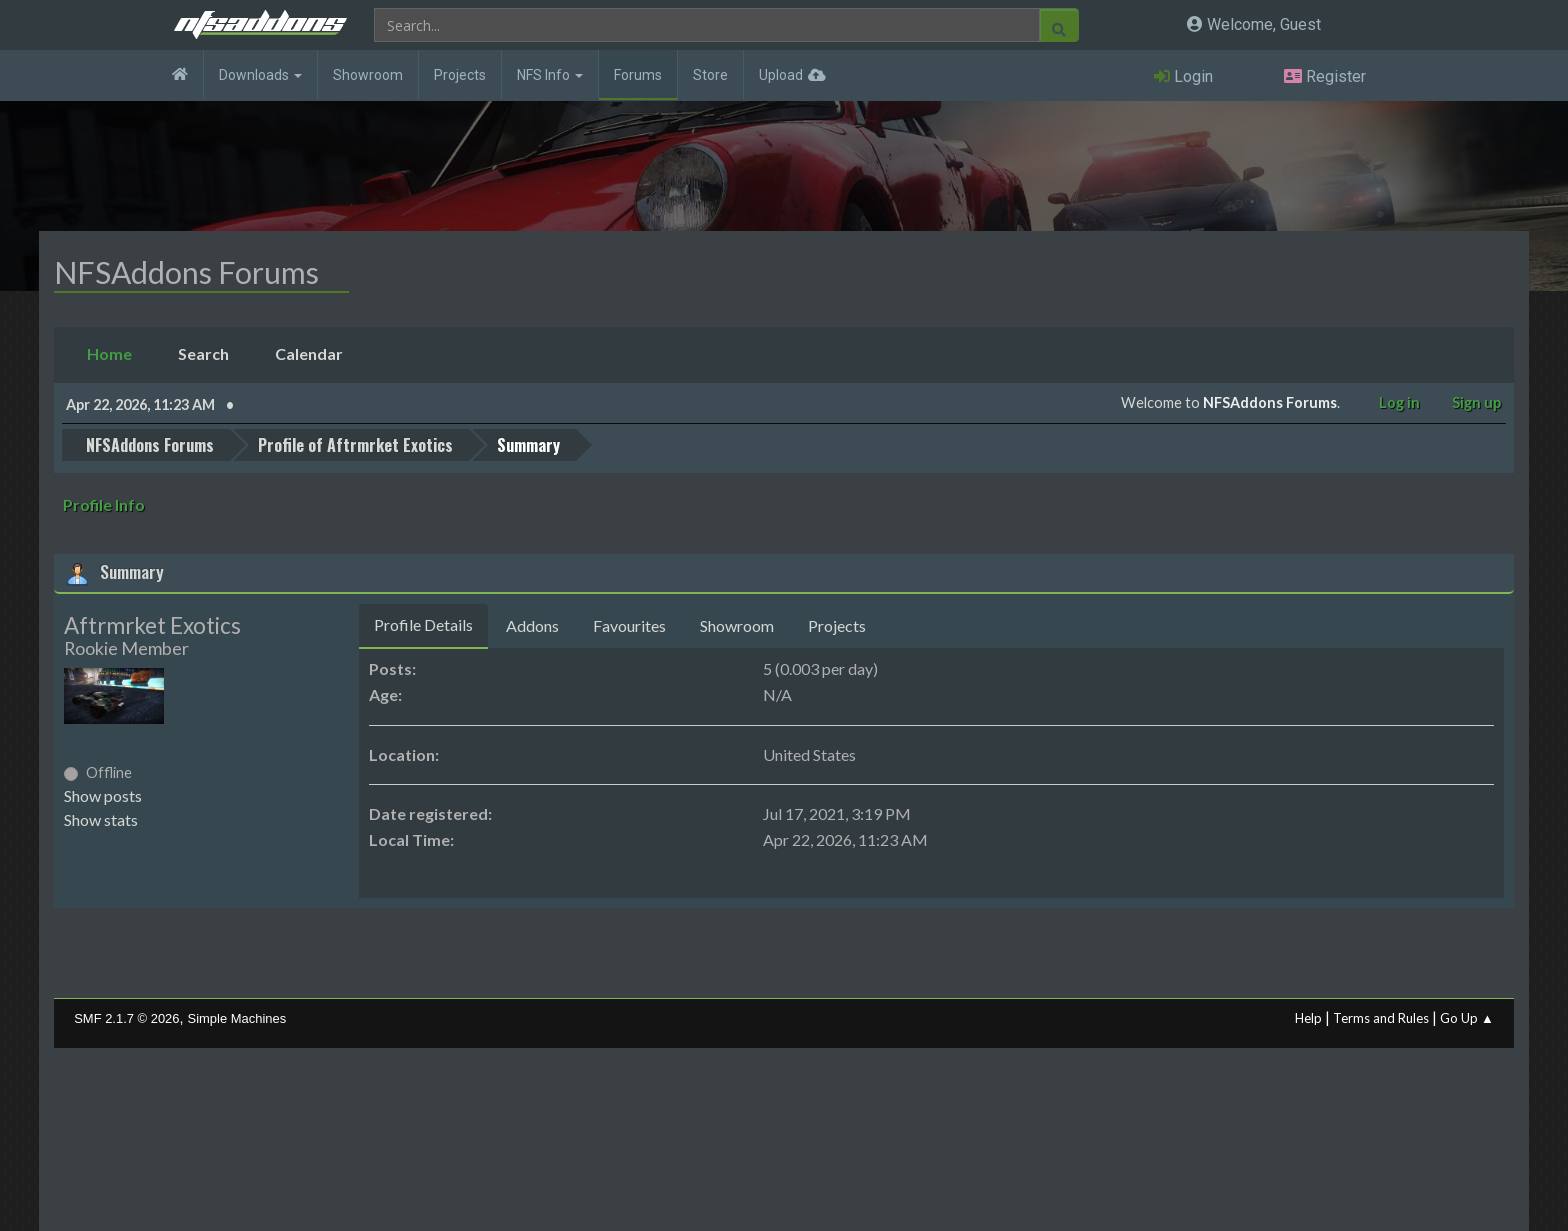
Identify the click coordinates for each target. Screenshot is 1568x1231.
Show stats (101, 819)
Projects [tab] (837, 625)
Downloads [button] (260, 75)
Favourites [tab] (629, 625)
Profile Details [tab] (423, 624)
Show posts (103, 795)
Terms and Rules (1381, 1018)
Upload (781, 75)
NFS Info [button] (550, 75)
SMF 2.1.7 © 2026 (126, 1018)
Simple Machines (237, 1018)
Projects (460, 75)
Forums (638, 75)
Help (1308, 1018)
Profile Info (104, 504)
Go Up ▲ (1467, 1018)
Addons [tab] (532, 625)
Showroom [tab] (737, 625)
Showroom (368, 75)
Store (710, 75)
